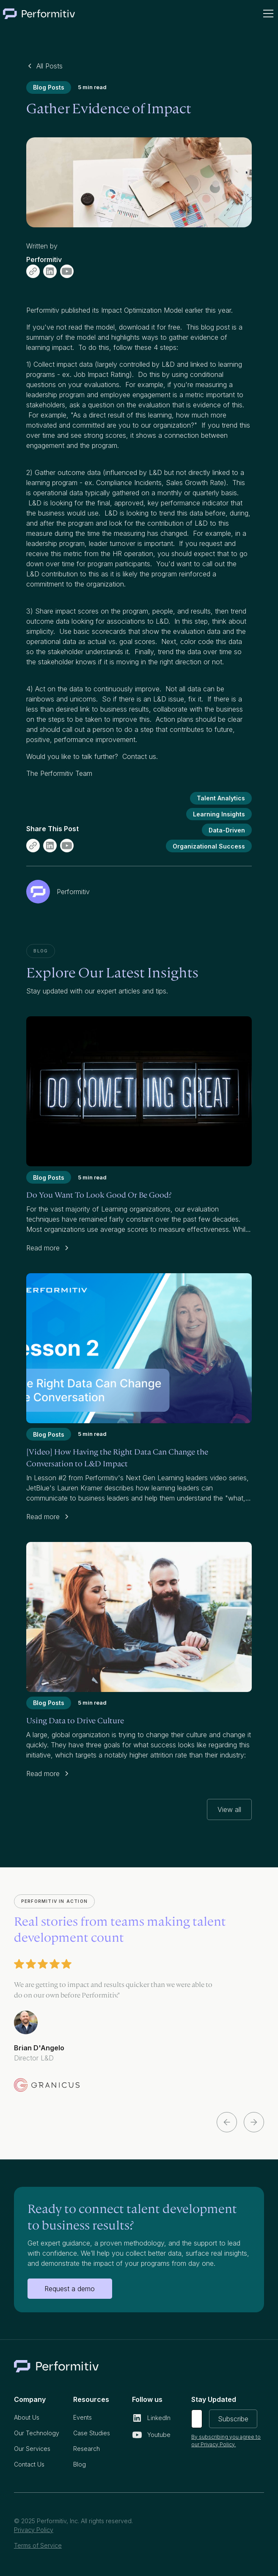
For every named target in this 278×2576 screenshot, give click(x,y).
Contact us (139, 756)
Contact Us (29, 2464)
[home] (39, 13)
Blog (79, 2464)
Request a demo (69, 2288)
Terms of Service (38, 2545)
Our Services (32, 2448)
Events (82, 2417)
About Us (26, 2417)
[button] (266, 13)
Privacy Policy (33, 2529)
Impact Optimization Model (142, 310)
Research (86, 2448)
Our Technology (36, 2433)
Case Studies (91, 2433)
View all (229, 1809)
